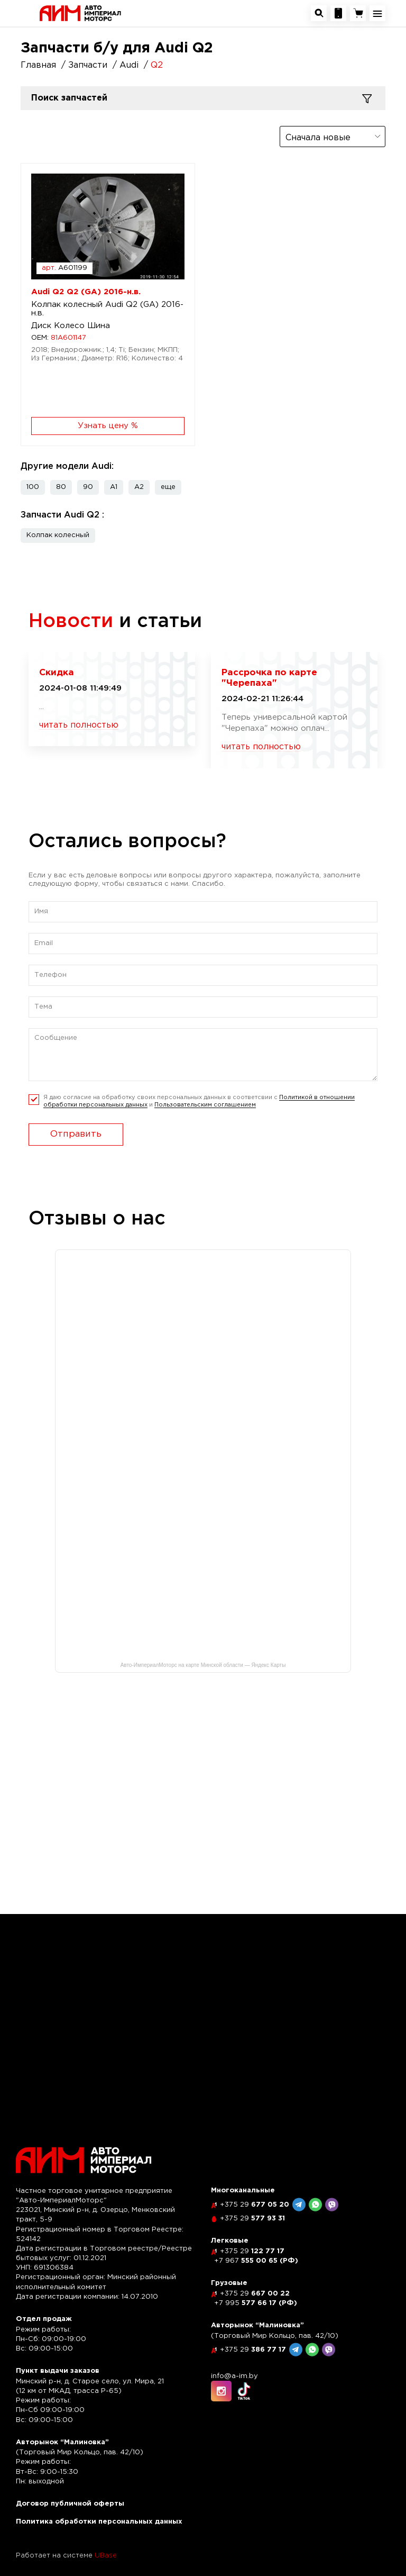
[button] (168, 487)
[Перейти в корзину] (358, 13)
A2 (139, 487)
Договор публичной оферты (70, 2504)
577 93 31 (252, 2218)
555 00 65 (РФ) (256, 2261)
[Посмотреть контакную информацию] (338, 13)
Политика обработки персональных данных (99, 2522)
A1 (113, 487)
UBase (106, 2556)
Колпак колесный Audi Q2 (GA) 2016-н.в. (107, 309)
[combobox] (332, 136)
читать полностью (78, 725)
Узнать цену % (108, 425)
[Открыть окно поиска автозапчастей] (319, 13)
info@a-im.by (234, 2376)
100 (32, 487)
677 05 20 (254, 2205)
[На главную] (80, 13)
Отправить (76, 1134)
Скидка (56, 673)
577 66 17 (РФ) (255, 2303)
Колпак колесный (57, 535)
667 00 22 (255, 2294)
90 (88, 487)
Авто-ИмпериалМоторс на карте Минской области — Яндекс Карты (203, 1665)
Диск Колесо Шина (70, 325)
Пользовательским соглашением (205, 1105)
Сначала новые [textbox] (317, 138)
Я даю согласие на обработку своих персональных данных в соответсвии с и (199, 1101)
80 (61, 487)
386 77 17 (253, 2350)
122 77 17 (252, 2251)
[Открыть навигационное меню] (377, 13)
